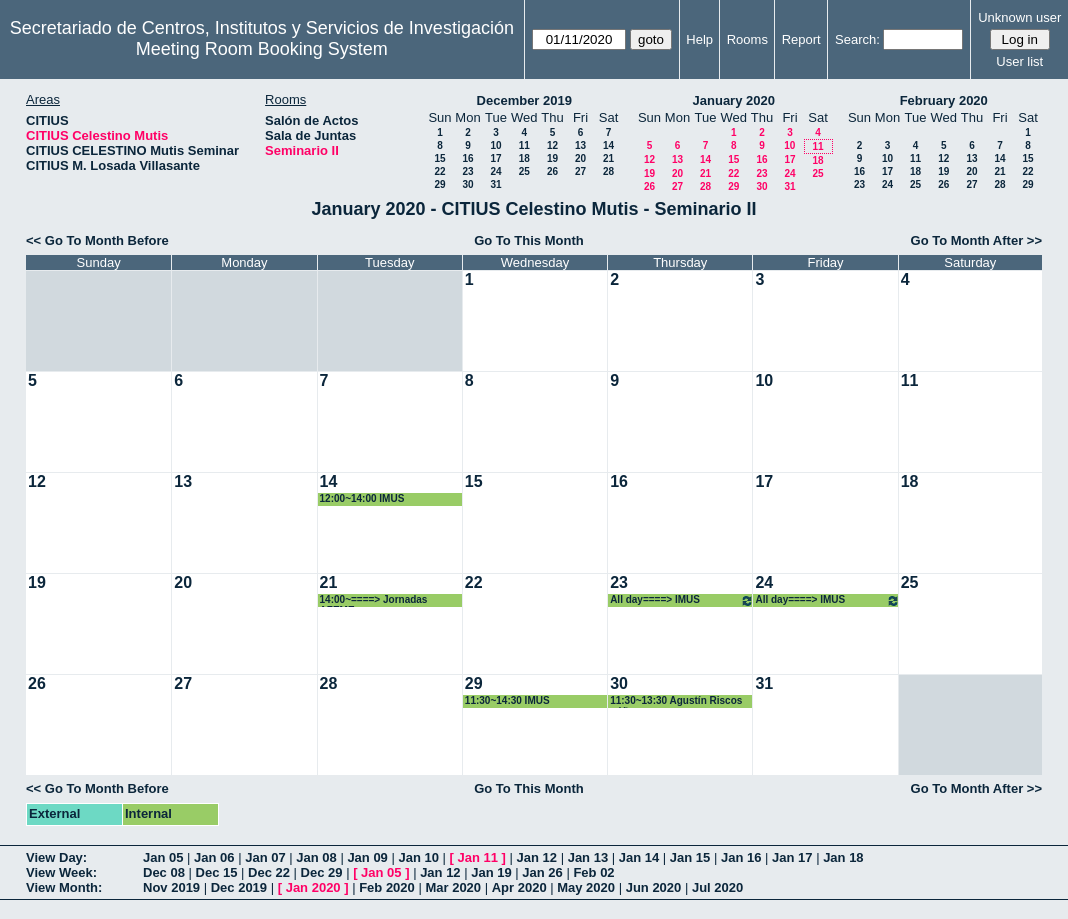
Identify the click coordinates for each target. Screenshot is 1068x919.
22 (439, 171)
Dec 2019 (239, 887)
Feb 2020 (387, 887)
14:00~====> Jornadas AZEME (374, 600)
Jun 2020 (654, 887)
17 (495, 158)
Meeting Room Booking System (262, 49)
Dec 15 (217, 872)
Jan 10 (418, 857)
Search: (857, 39)
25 (524, 171)
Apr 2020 (519, 887)
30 (467, 184)
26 (552, 171)
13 (580, 145)
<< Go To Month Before (97, 240)
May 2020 (586, 887)
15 (439, 158)
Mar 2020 (453, 887)
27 (580, 171)
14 (608, 145)
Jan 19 (491, 872)
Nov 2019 (171, 887)
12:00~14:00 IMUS (362, 498)
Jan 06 (214, 857)
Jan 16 (741, 857)
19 (552, 158)
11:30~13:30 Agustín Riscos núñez (676, 701)
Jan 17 (792, 857)
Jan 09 (367, 857)
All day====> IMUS (682, 600)
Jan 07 (265, 857)
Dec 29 (322, 872)
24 (495, 171)
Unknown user (1019, 17)
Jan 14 (639, 857)
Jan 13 (588, 857)
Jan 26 (542, 872)
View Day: (56, 857)
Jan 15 (690, 857)
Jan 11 (478, 857)
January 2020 (734, 100)
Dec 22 (269, 872)
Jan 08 (316, 857)
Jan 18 (843, 857)
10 (495, 145)
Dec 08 (164, 872)
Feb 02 (593, 872)
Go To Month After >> (976, 240)
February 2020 (944, 100)
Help (699, 39)
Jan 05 (163, 857)
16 (467, 158)
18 (524, 158)
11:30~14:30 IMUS (507, 700)
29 (439, 184)
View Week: (61, 872)
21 (608, 158)
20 (580, 158)
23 (467, 171)
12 (552, 145)
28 (608, 171)
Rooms (747, 39)
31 (495, 184)
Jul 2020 (717, 887)
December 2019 (524, 100)
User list (1019, 61)
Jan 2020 (313, 887)
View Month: (64, 887)
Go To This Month (529, 240)
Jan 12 (537, 857)
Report (801, 39)
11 (524, 145)
